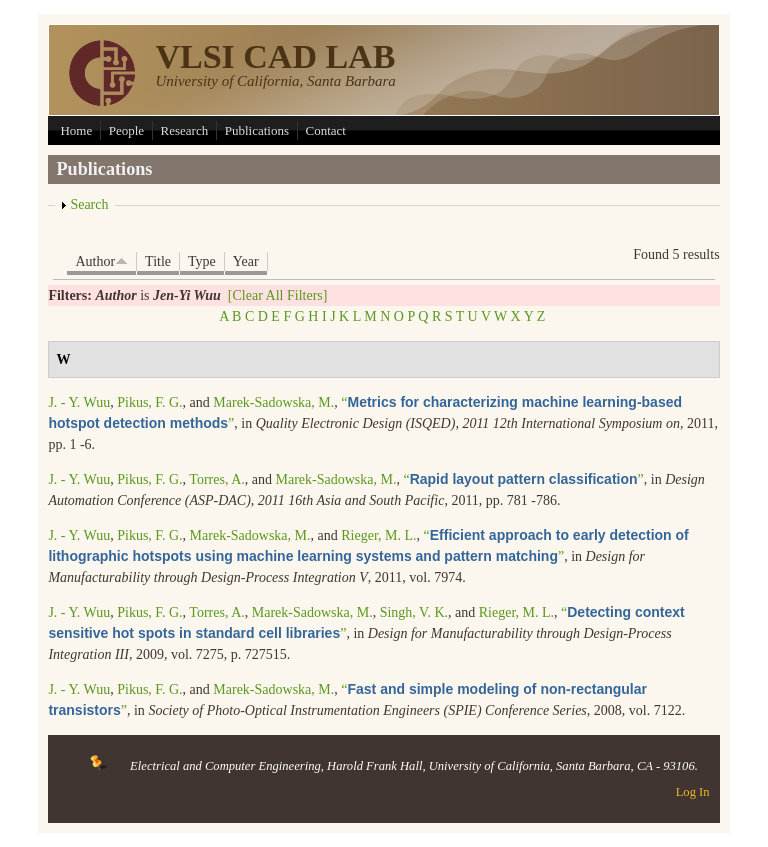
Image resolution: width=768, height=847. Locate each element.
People (126, 130)
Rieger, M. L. (378, 535)
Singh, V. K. (414, 612)
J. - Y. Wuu (79, 402)
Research (185, 130)
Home (76, 130)
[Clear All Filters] (278, 295)
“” (523, 479)
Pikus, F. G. (149, 402)
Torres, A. (216, 479)
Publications (257, 130)
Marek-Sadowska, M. (273, 402)
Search (89, 204)
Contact (326, 130)
